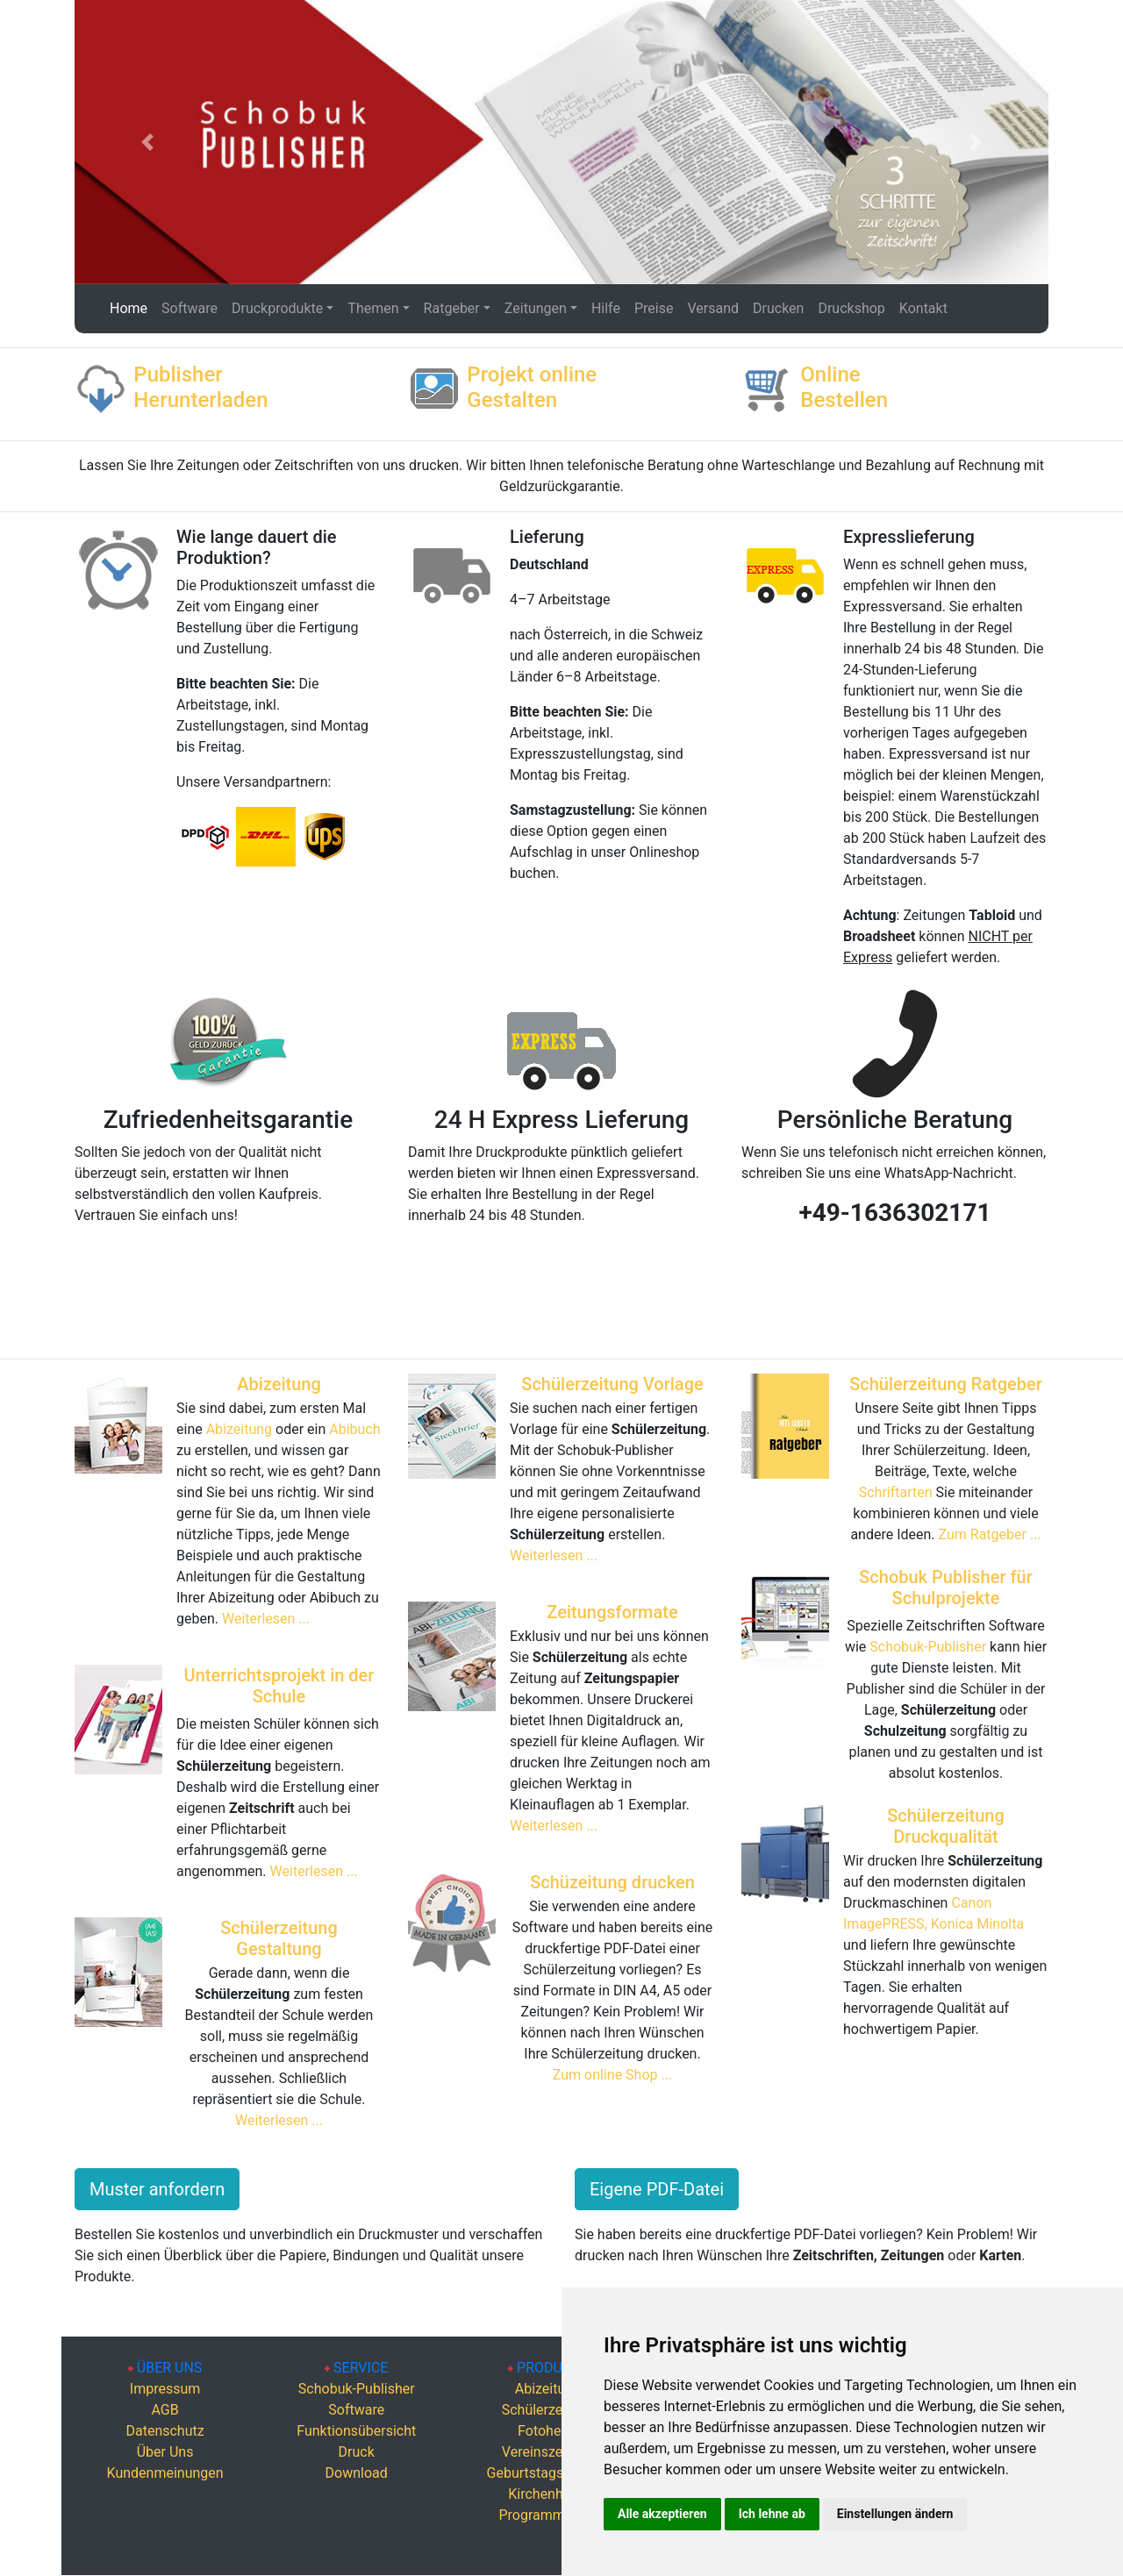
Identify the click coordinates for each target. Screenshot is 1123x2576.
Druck (357, 2452)
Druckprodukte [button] (277, 308)
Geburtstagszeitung (548, 2473)
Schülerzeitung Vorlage (612, 1384)
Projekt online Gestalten (532, 387)
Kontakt (923, 308)
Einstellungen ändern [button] (895, 2514)
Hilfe (605, 308)
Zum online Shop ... (612, 2074)
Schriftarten (897, 1492)
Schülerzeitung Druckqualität (946, 1826)
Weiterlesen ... (266, 1618)
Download (356, 2473)
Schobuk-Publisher (927, 1646)
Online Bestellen (844, 387)
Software (189, 308)
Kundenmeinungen (165, 2473)
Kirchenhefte (547, 2494)
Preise (653, 308)
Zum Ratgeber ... (990, 1534)
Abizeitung (279, 1384)
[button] (148, 142)
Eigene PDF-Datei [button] (657, 2189)
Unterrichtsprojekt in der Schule (279, 1686)
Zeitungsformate (612, 1612)
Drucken (778, 308)
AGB (164, 2409)
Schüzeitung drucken (612, 1882)
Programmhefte (547, 2515)
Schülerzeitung (548, 2409)
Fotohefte (548, 2431)
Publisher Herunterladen (200, 387)
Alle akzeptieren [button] (662, 2514)
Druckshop (851, 308)
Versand (713, 308)
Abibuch (354, 1429)
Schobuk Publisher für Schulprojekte (946, 1587)
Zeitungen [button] (535, 308)
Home (129, 307)
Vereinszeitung (548, 2452)
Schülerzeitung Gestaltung (279, 1938)
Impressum (165, 2388)
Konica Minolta (977, 1924)
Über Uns (165, 2452)
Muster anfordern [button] (157, 2189)
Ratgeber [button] (452, 308)
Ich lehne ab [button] (772, 2514)
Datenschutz (164, 2431)
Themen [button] (372, 308)
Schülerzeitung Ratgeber (945, 1384)
